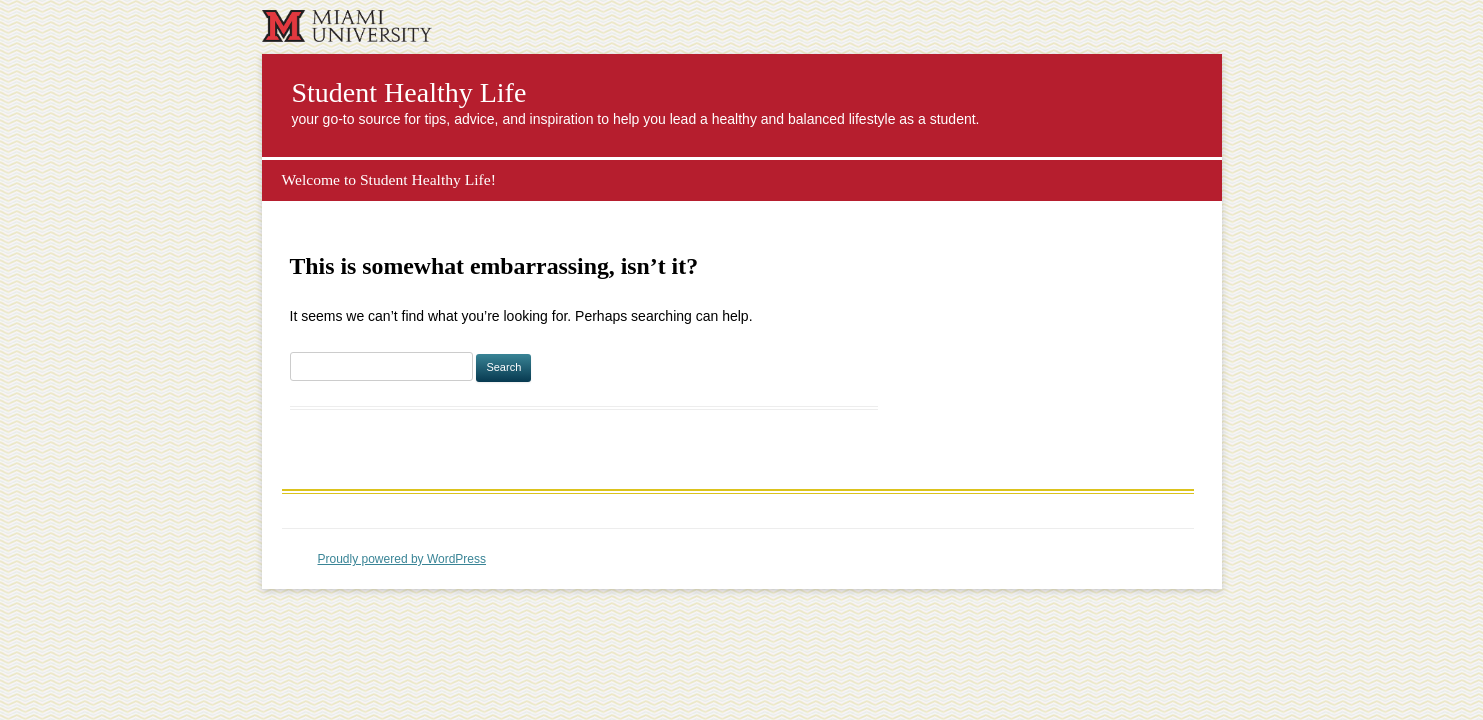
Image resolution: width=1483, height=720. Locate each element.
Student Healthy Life (409, 93)
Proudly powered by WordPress (402, 559)
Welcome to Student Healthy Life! (389, 179)
